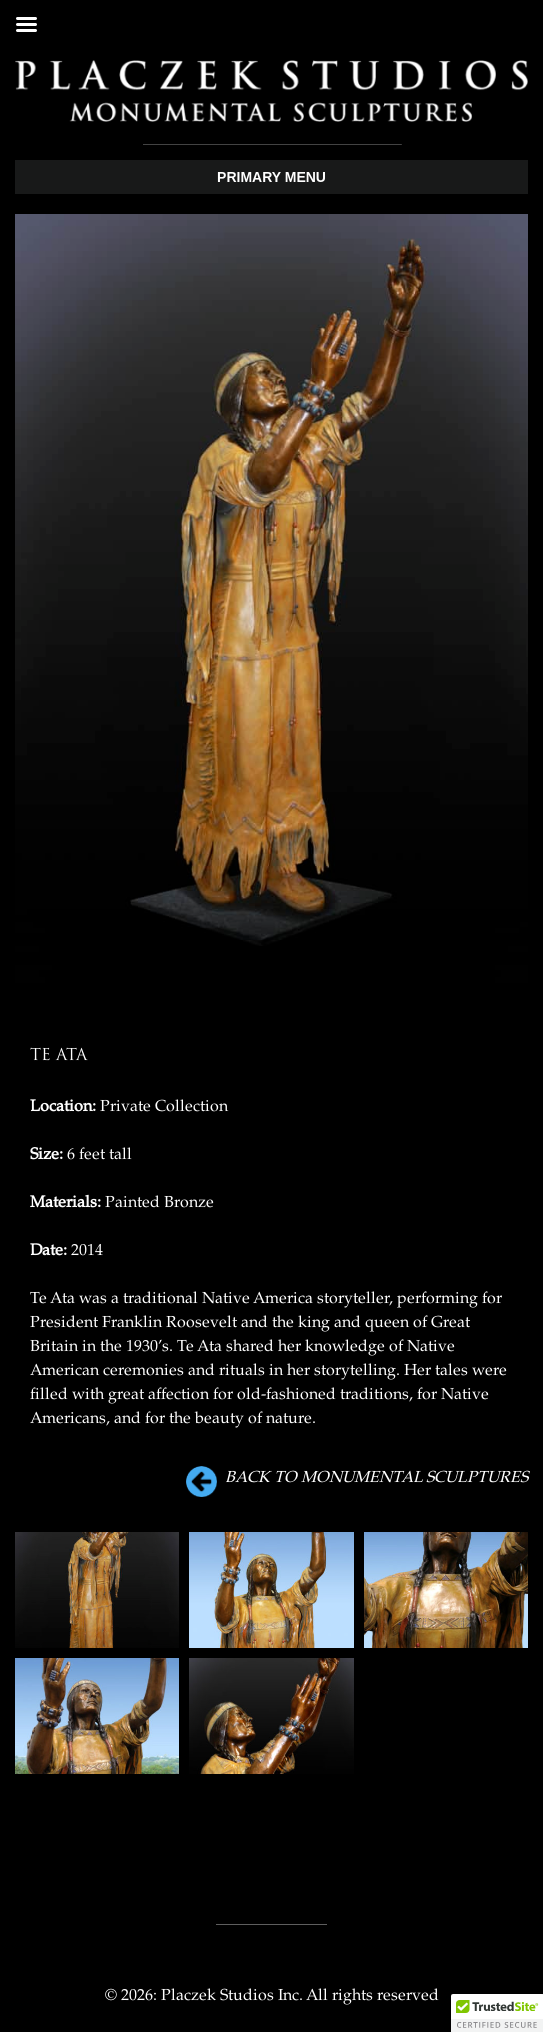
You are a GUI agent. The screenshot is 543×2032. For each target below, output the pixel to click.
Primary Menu (271, 177)
